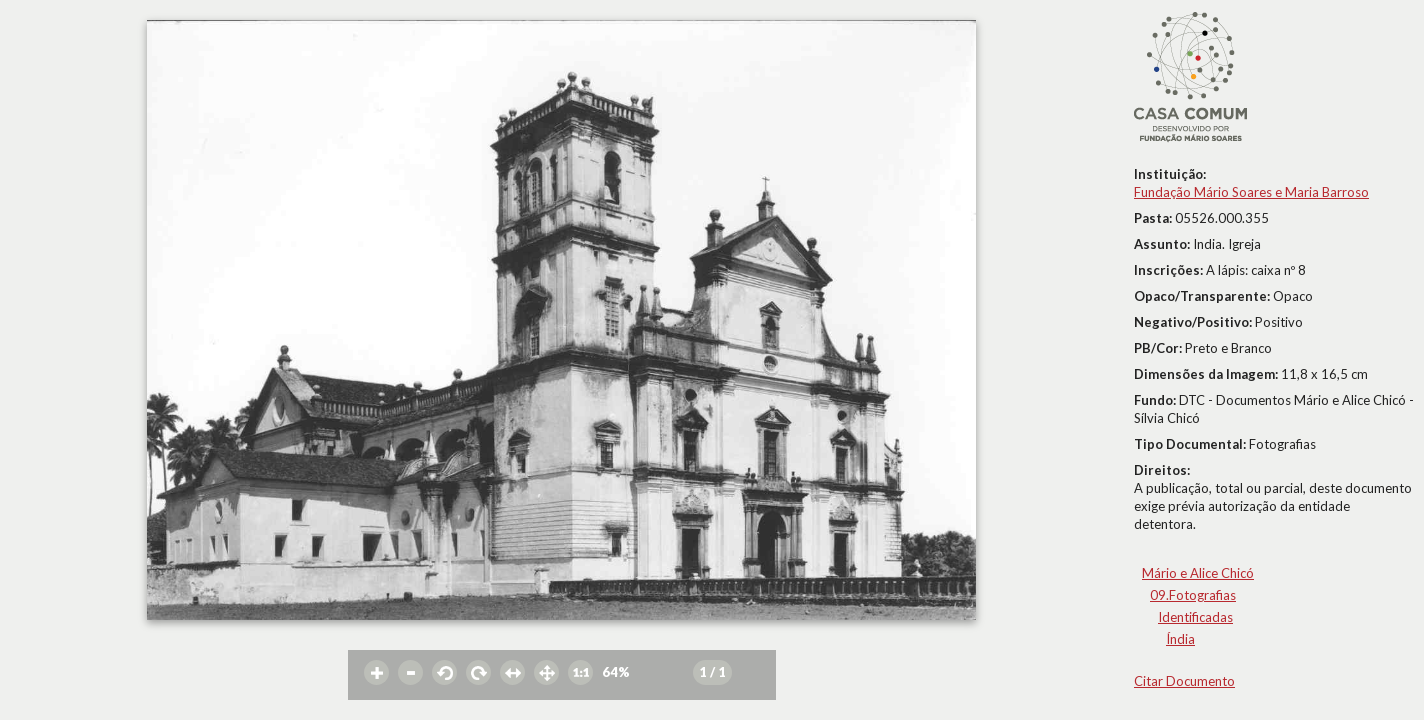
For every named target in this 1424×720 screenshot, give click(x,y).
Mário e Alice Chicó (1198, 573)
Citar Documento (1184, 681)
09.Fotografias (1193, 595)
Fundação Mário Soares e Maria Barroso (1251, 192)
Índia (1180, 639)
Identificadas (1195, 617)
